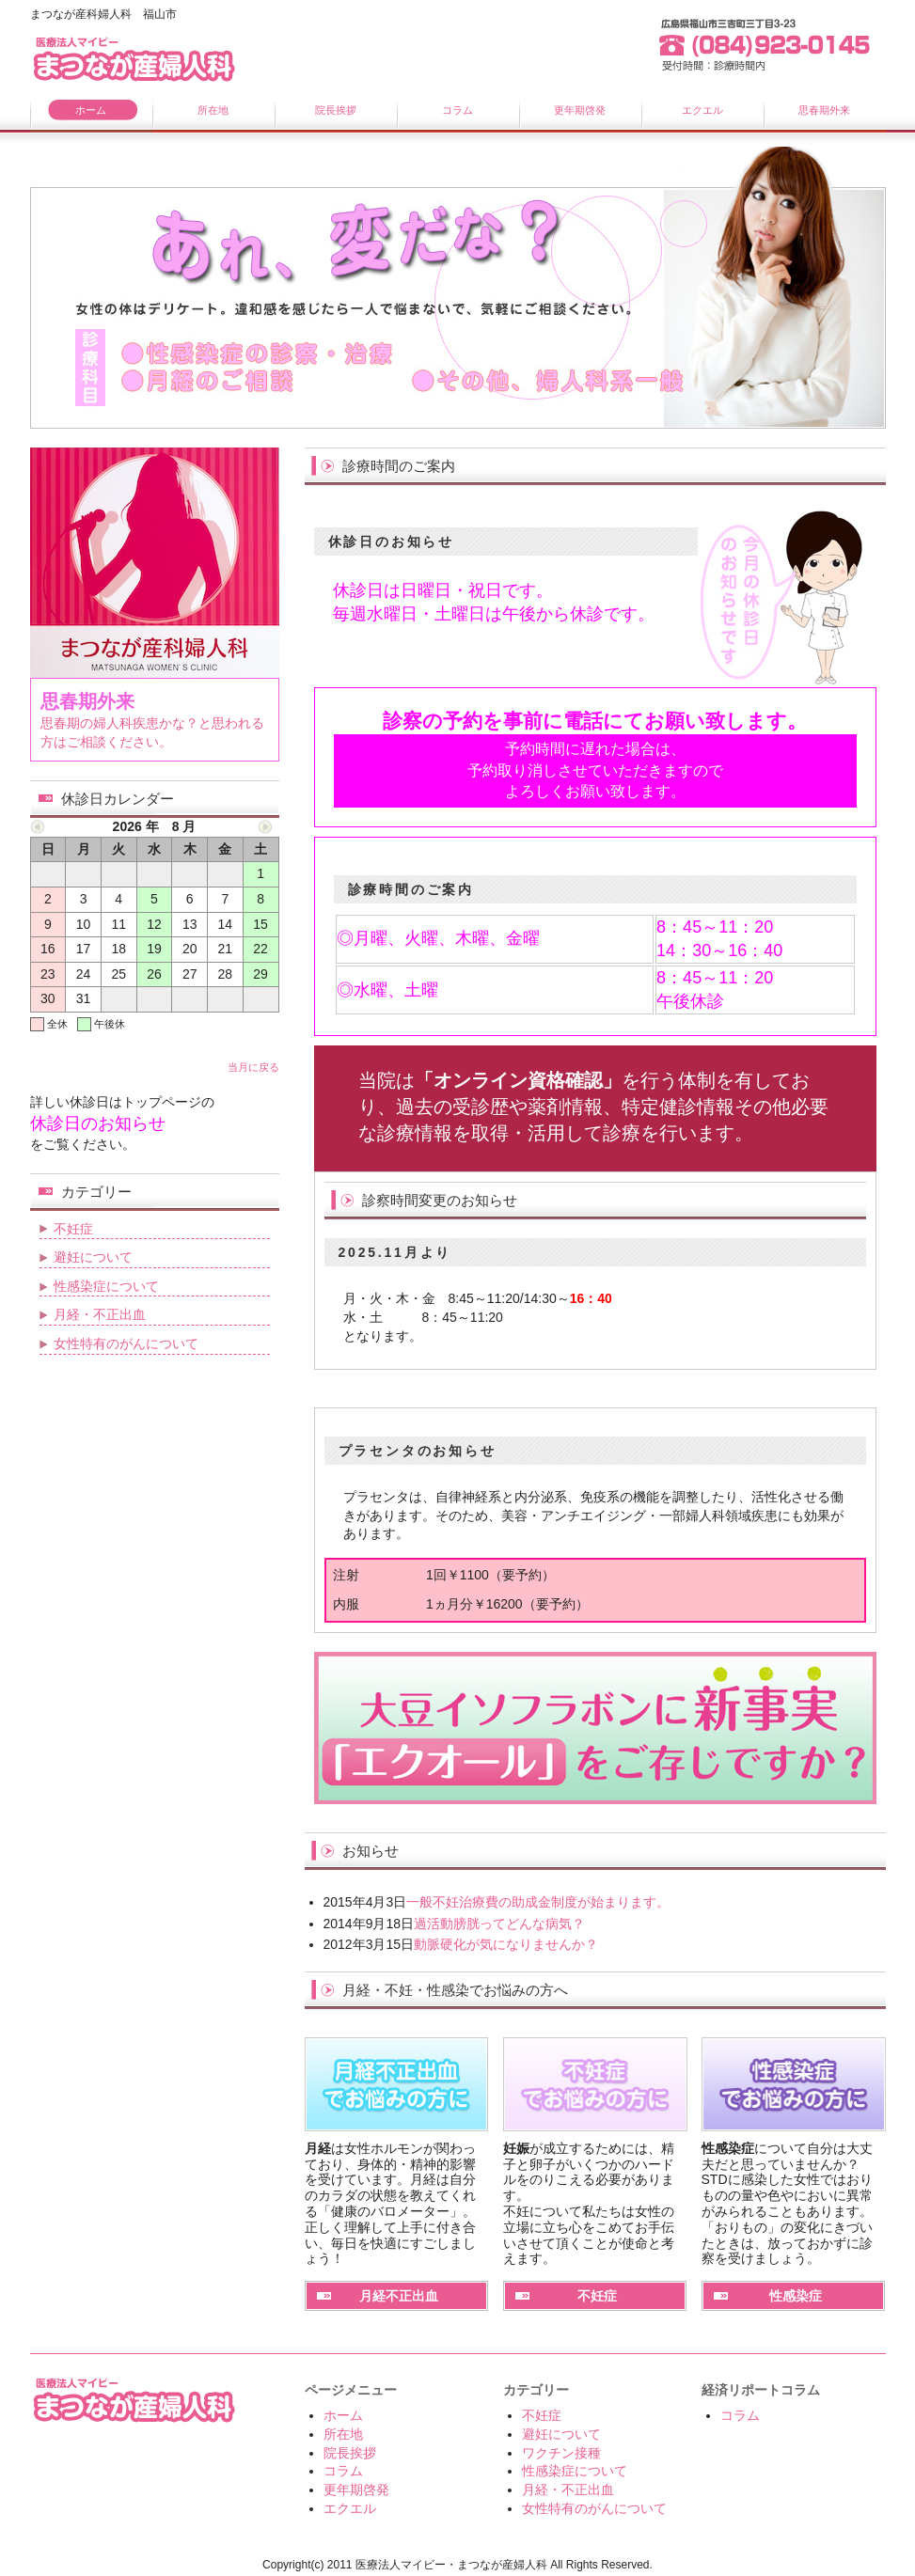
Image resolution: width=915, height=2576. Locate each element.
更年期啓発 (580, 110)
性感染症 (795, 2295)
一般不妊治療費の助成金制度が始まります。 (538, 1901)
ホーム (90, 110)
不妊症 (597, 2295)
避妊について (93, 1256)
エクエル (702, 110)
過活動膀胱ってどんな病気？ (499, 1923)
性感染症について (106, 1286)
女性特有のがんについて (126, 1343)
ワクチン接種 (561, 2452)
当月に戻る (253, 1067)
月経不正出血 (398, 2295)
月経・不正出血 (100, 1314)
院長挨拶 (335, 110)
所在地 (213, 110)
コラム (457, 110)
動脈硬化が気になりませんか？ (506, 1944)
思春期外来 (824, 110)
